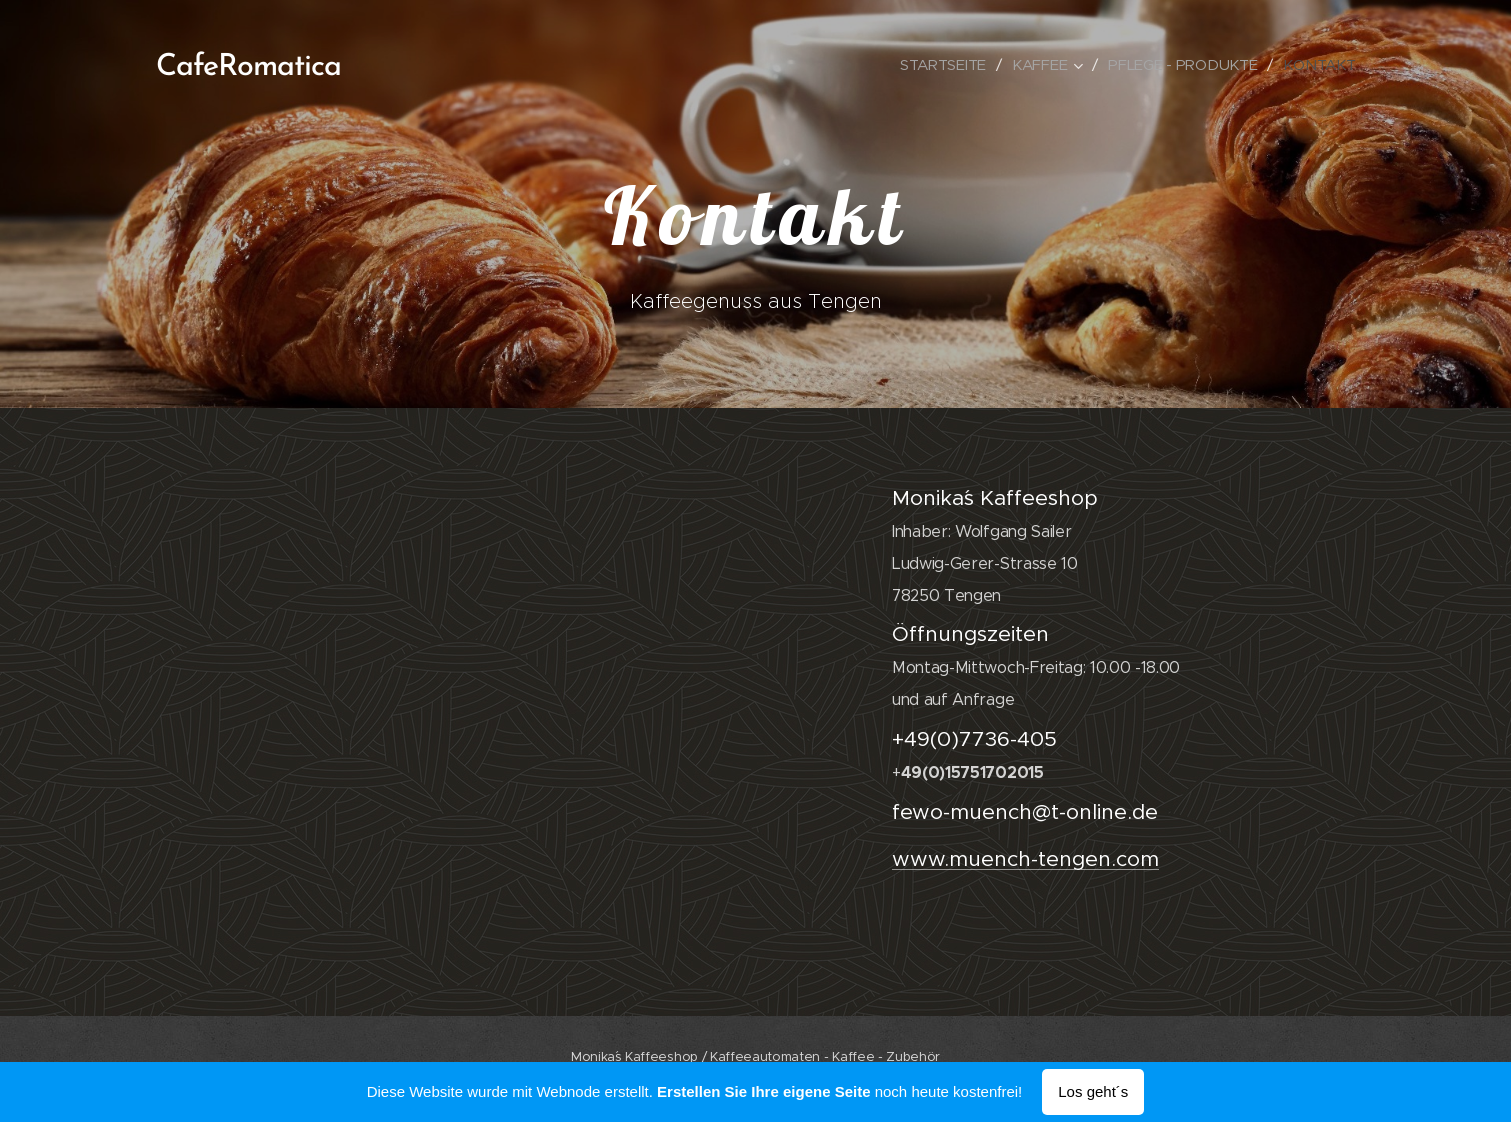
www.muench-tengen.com (1024, 859)
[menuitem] (939, 65)
